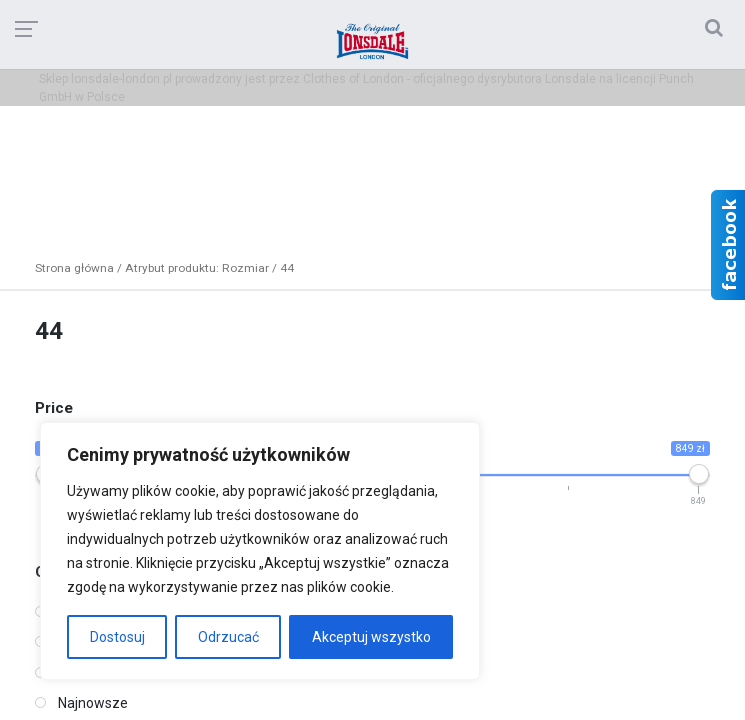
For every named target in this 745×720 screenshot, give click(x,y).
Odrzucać (228, 637)
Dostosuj (117, 637)
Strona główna (74, 268)
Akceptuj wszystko (371, 637)
